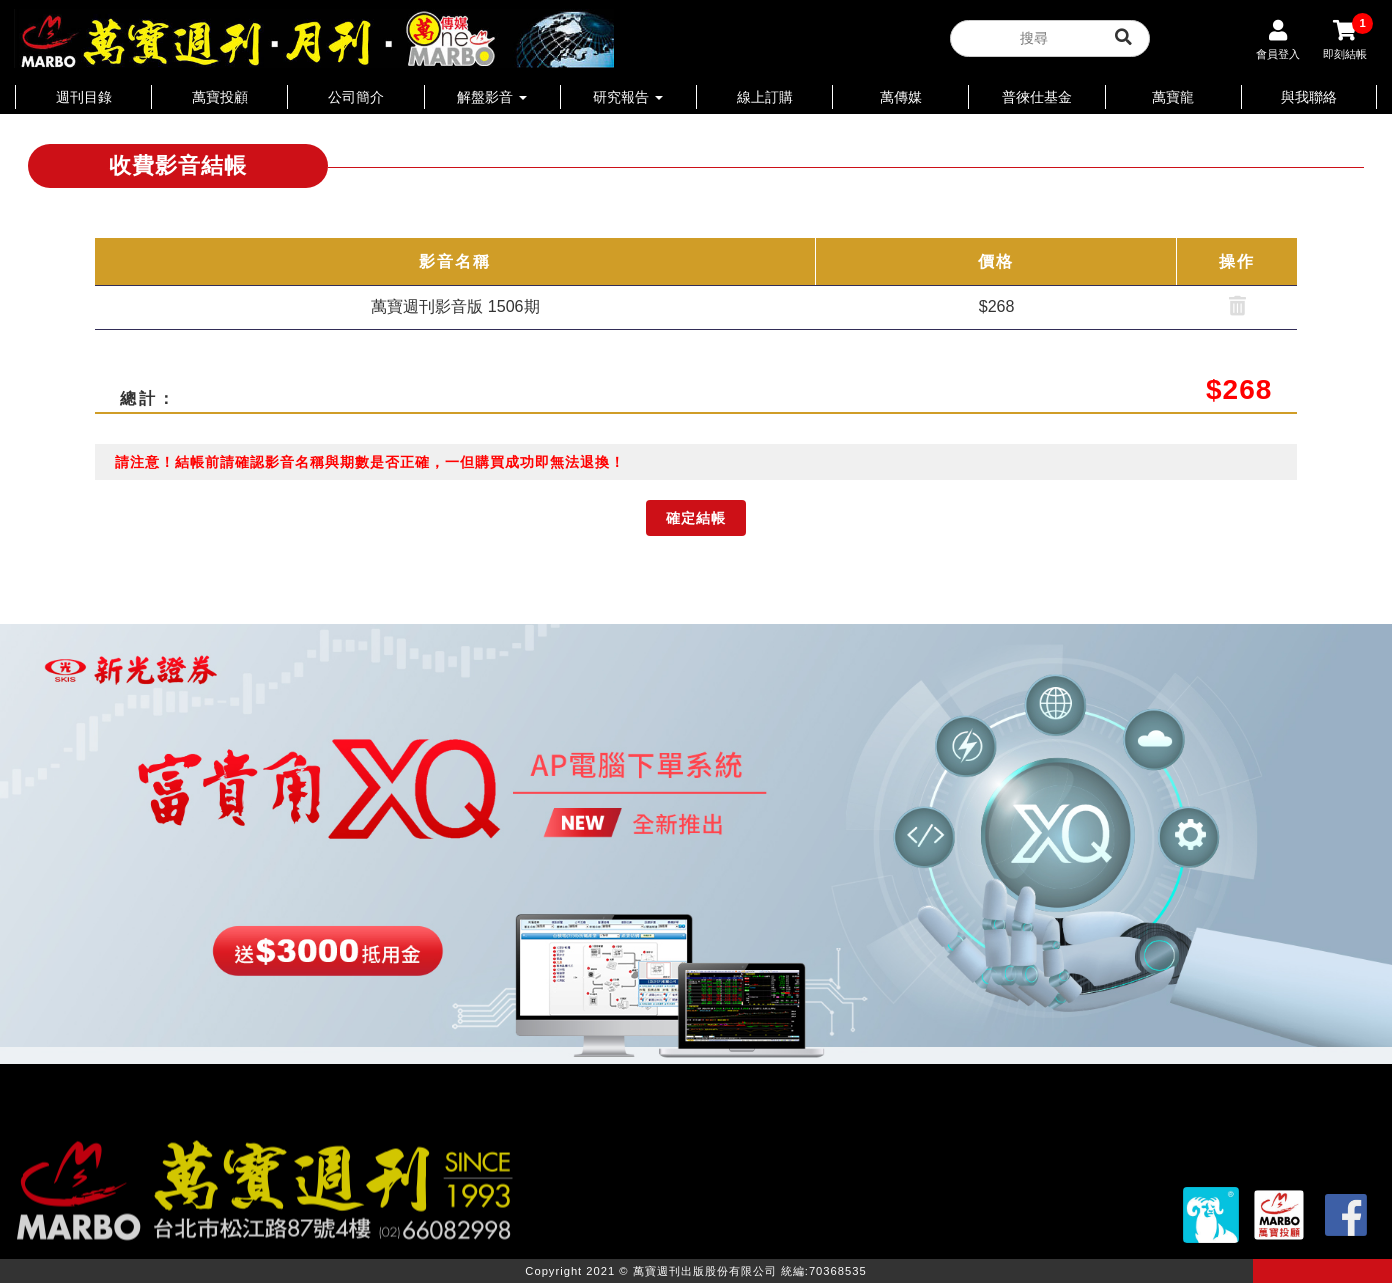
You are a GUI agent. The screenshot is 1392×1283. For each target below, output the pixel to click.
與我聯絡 (1309, 97)
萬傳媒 (901, 97)
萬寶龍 (1173, 97)
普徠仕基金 (1037, 97)
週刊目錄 (84, 97)
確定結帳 (696, 518)
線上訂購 (765, 97)
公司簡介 (356, 97)
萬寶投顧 (220, 97)
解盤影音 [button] (492, 97)
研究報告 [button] (628, 97)
